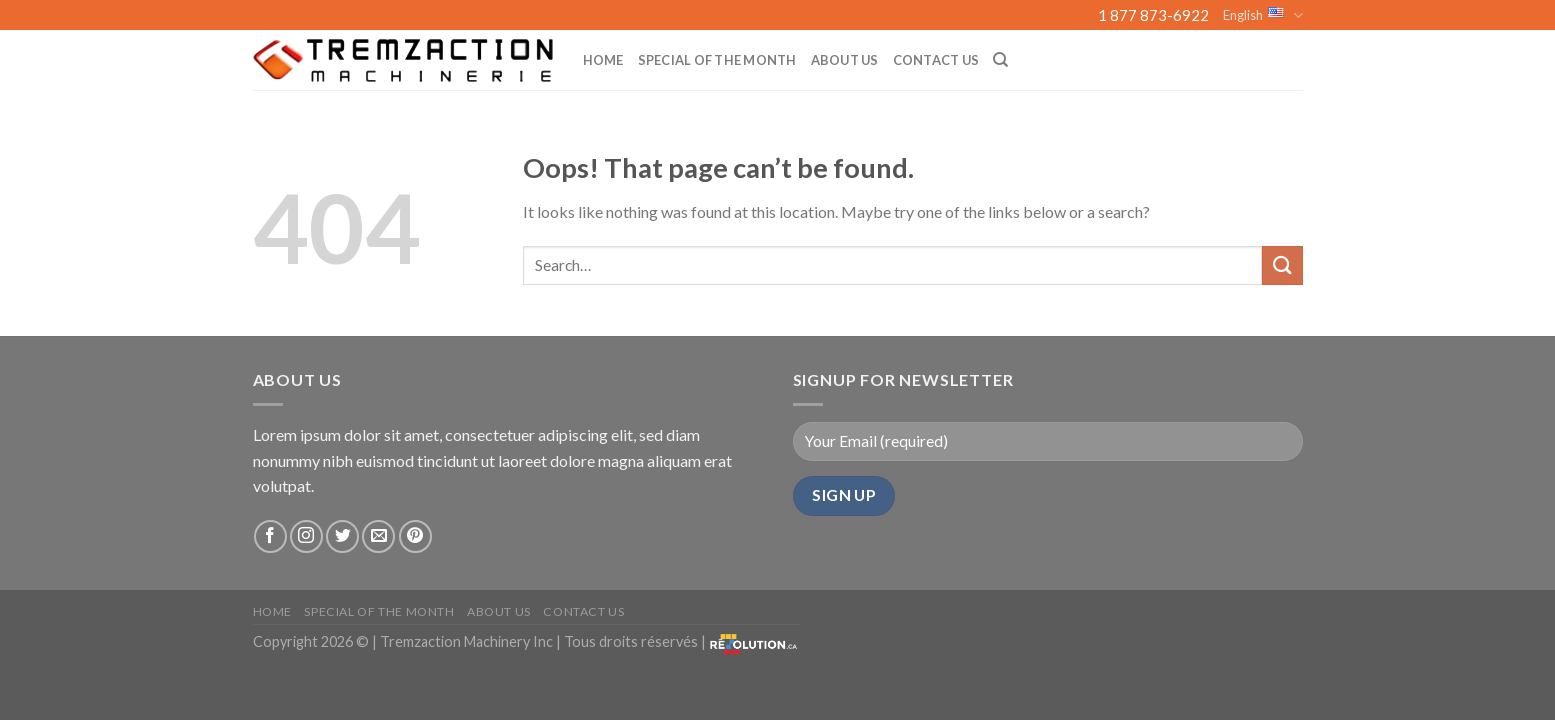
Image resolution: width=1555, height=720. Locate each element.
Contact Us (936, 60)
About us (845, 60)
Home (603, 60)
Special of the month (717, 60)
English (1262, 15)
